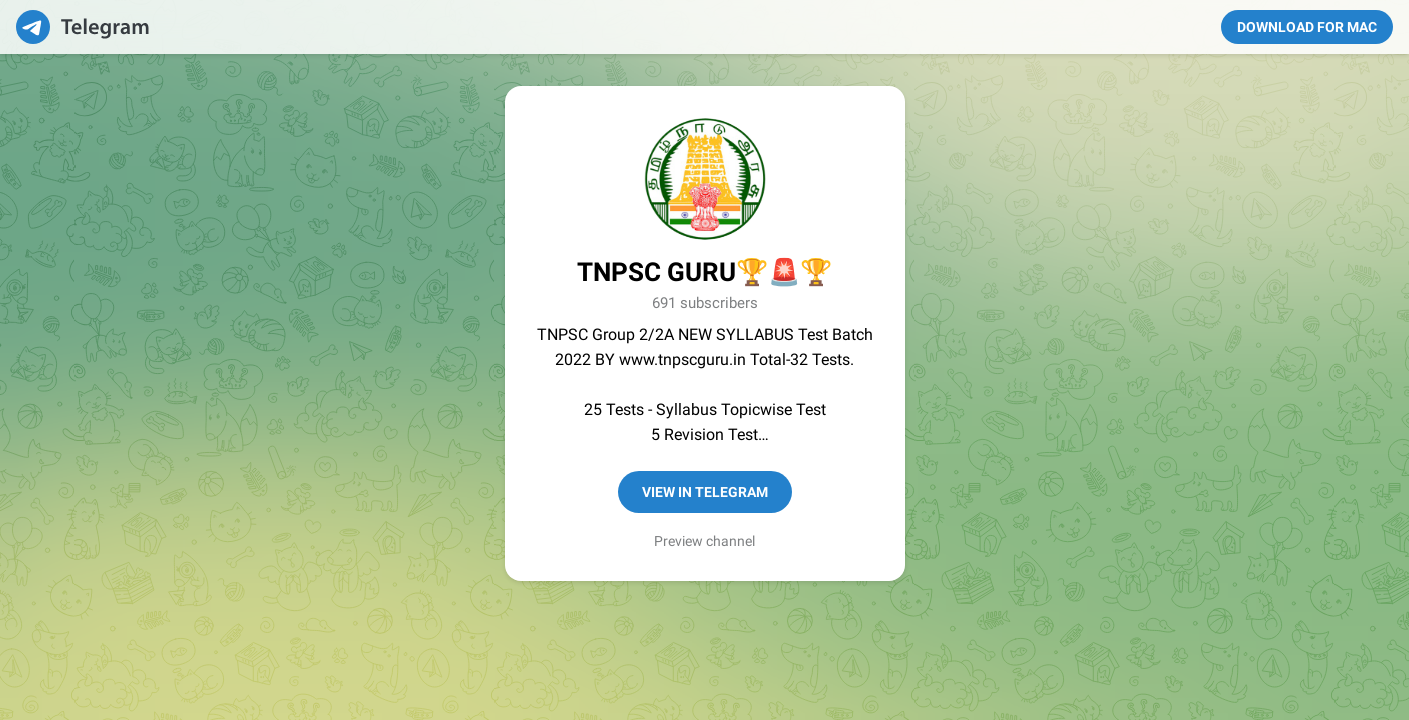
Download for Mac (1307, 27)
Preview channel (704, 541)
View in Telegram (705, 492)
